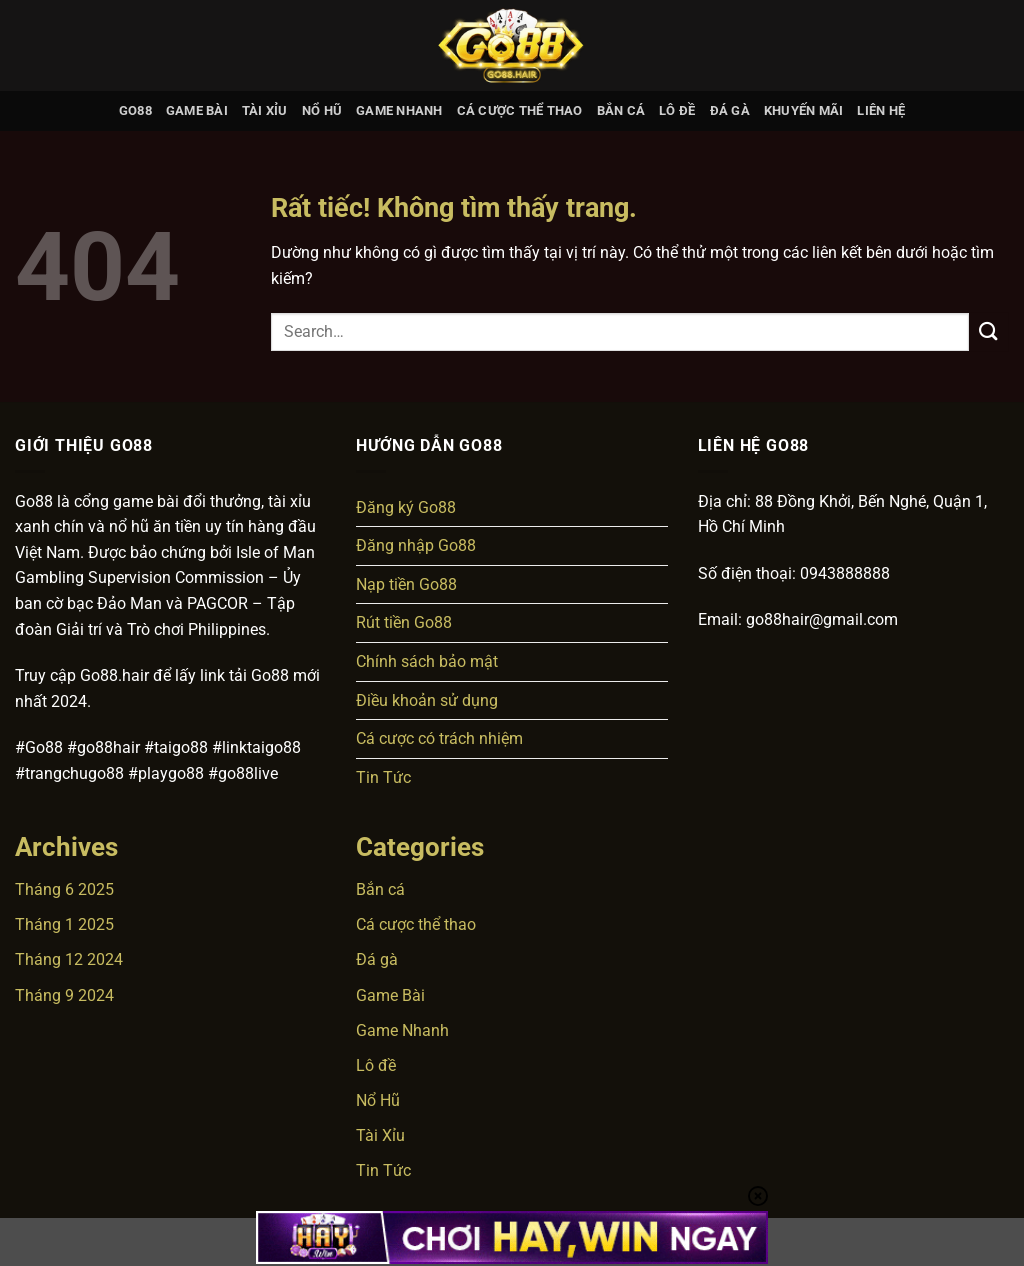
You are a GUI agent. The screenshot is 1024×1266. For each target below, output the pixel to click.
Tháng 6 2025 (64, 889)
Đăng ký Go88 (406, 507)
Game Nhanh (399, 110)
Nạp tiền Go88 (406, 584)
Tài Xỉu (265, 110)
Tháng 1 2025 (64, 924)
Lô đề (677, 110)
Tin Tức (383, 777)
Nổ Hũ (322, 110)
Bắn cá (621, 110)
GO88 (135, 110)
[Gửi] (989, 331)
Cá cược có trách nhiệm (439, 738)
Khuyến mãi (804, 110)
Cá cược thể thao (520, 110)
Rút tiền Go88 (404, 622)
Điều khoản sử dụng (427, 700)
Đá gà (730, 110)
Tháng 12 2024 (69, 959)
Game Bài (197, 110)
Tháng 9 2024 (64, 995)
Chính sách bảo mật (427, 661)
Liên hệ (881, 110)
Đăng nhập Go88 (416, 545)
